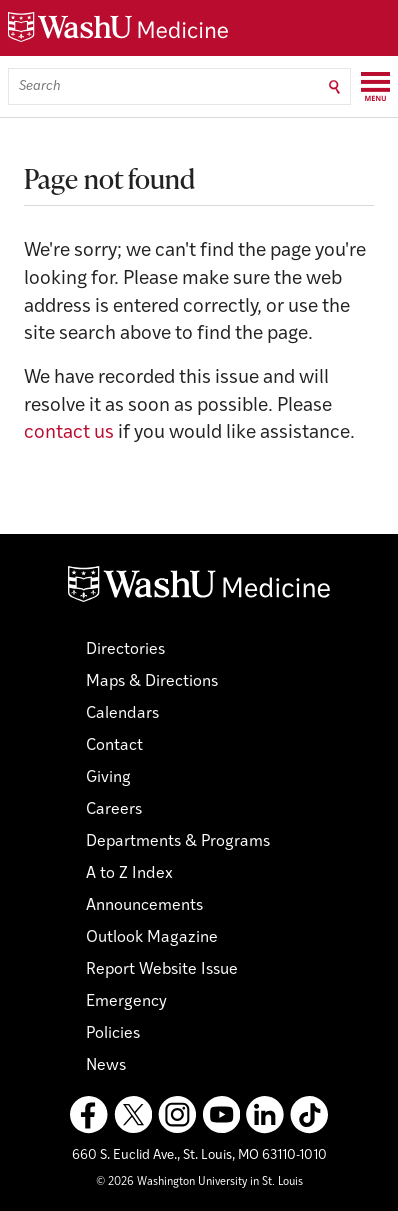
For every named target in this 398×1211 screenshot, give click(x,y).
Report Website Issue (162, 970)
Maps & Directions (152, 682)
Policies (113, 1034)
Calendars (122, 714)
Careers (114, 810)
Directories (125, 650)
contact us (69, 433)
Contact (114, 746)
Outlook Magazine (152, 938)
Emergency (126, 1002)
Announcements (144, 906)
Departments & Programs (178, 842)
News (106, 1066)
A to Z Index (129, 874)
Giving (108, 778)
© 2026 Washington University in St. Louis (199, 1182)
